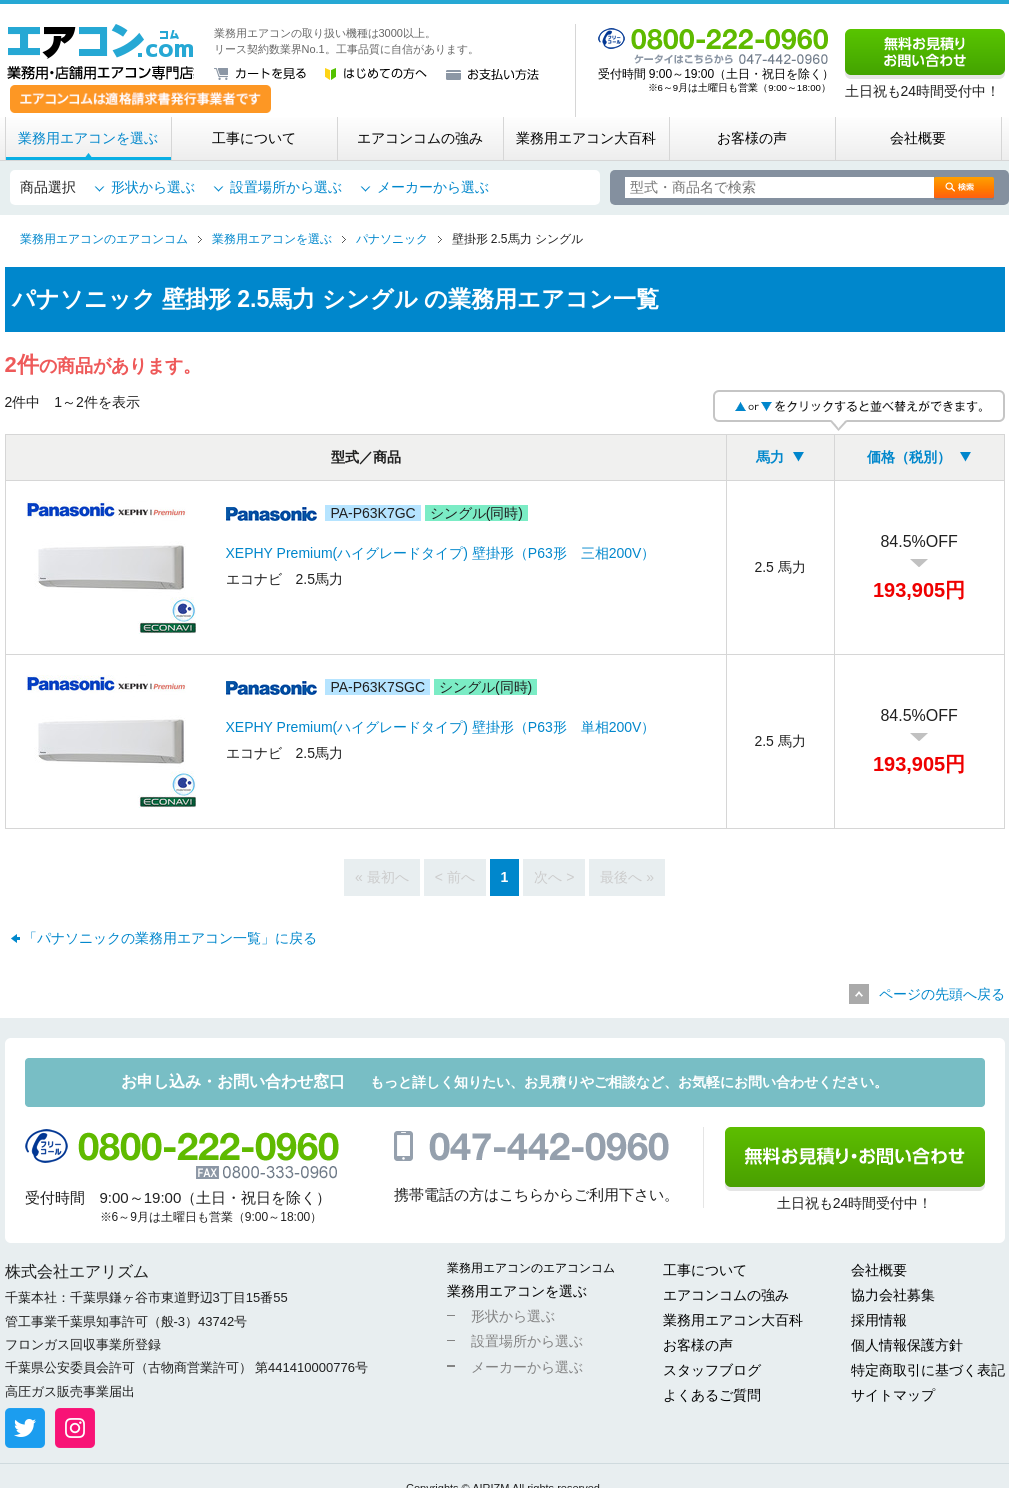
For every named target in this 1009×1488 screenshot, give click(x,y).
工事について (254, 138)
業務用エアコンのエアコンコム (531, 1268)
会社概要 (918, 138)
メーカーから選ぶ (433, 187)
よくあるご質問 (712, 1395)
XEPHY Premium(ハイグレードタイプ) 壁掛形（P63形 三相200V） (441, 553)
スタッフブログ (712, 1370)
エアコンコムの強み (420, 138)
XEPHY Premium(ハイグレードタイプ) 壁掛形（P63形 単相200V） (441, 727)
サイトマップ (893, 1395)
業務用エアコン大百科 (586, 138)
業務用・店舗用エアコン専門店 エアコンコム (100, 52)
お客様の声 (752, 138)
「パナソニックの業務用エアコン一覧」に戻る (170, 938)
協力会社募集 (893, 1295)
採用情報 (879, 1320)
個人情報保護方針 (907, 1345)
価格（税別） (909, 457)
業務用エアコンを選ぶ (88, 138)
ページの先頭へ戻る (942, 994)
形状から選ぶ (153, 187)
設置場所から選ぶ (286, 187)
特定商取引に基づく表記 (928, 1370)
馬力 (770, 457)
